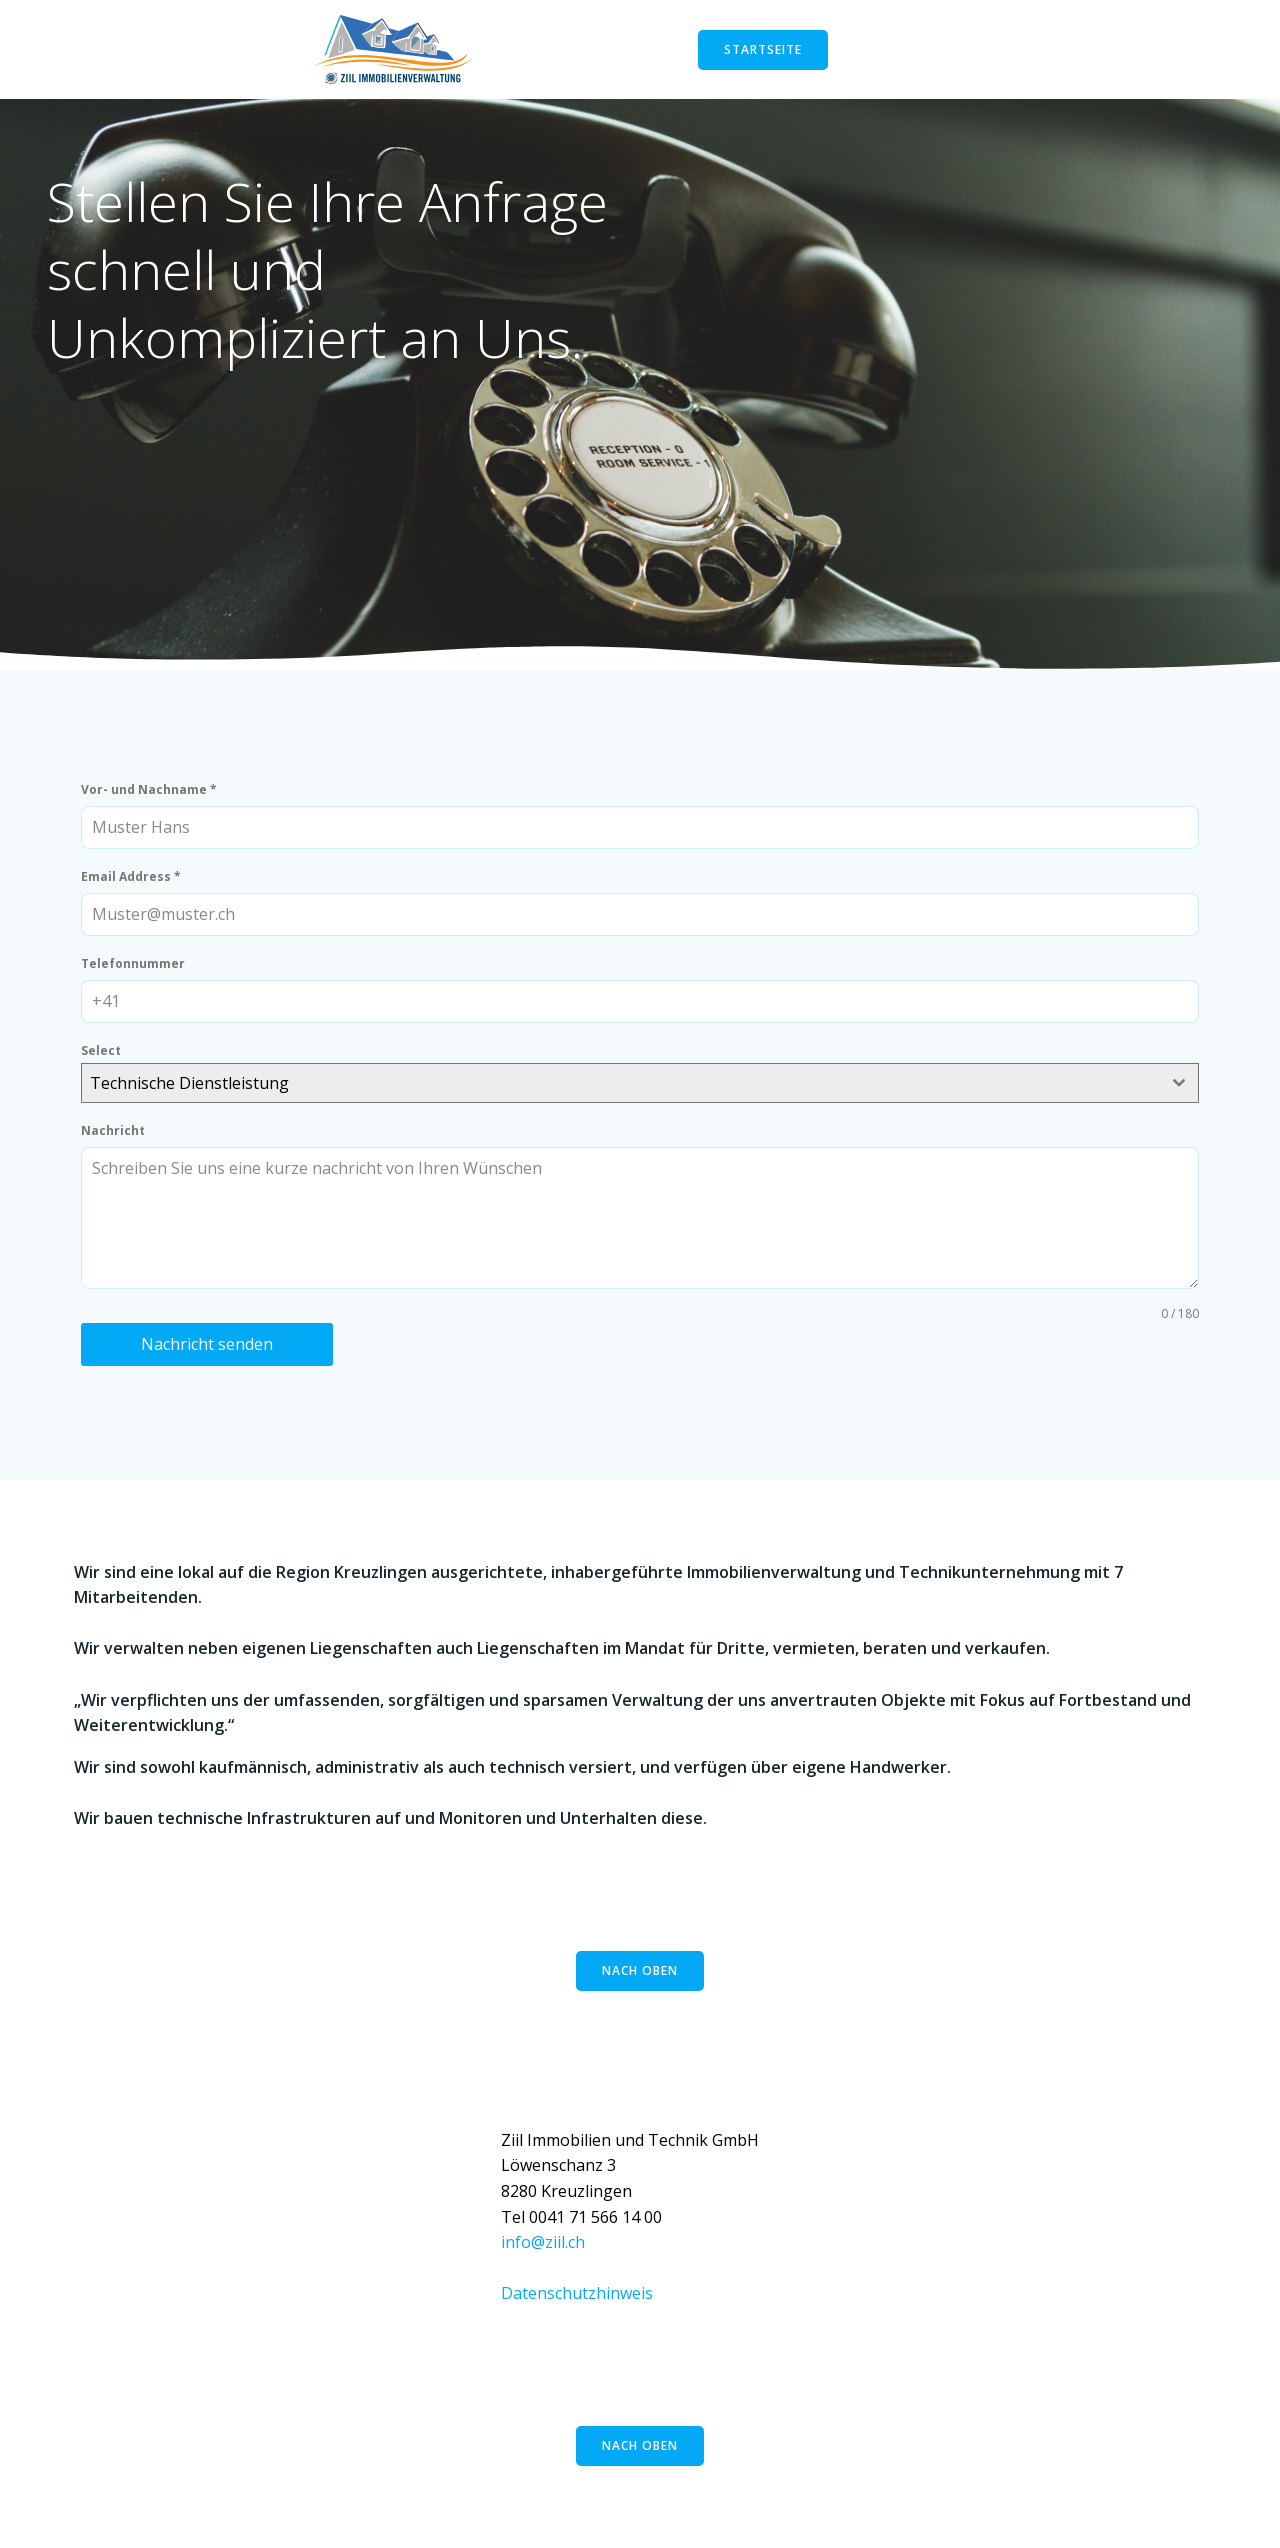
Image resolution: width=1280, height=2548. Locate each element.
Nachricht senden (212, 1355)
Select (106, 1061)
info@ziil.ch (543, 2262)
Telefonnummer (138, 974)
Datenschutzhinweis (577, 2313)
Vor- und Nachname (154, 801)
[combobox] (640, 1094)
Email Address (136, 887)
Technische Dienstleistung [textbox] (194, 1094)
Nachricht (118, 1141)
